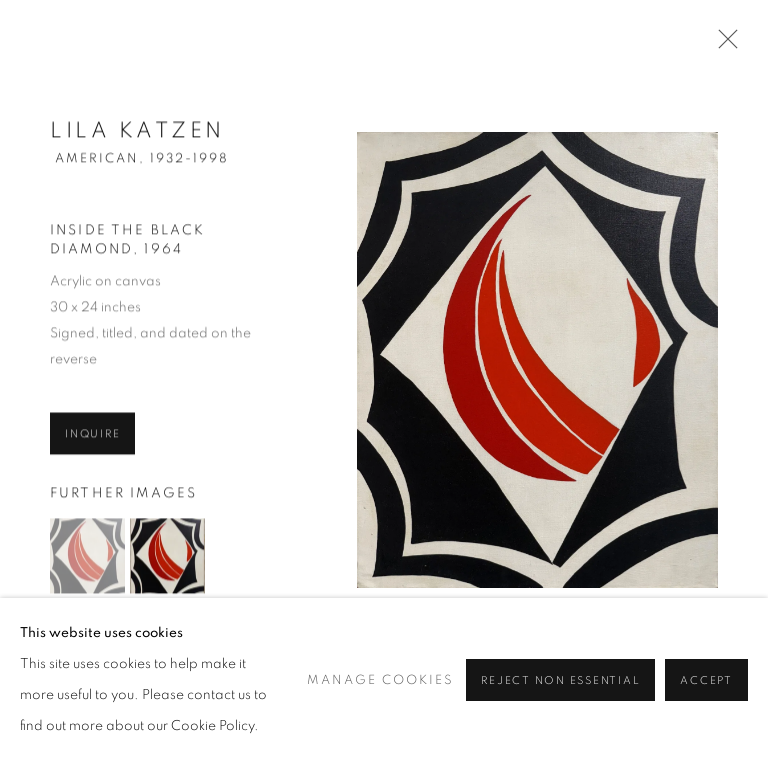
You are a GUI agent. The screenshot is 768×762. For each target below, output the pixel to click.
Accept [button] (706, 727)
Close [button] (723, 45)
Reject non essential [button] (560, 727)
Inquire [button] (92, 439)
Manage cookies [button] (380, 726)
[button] (87, 561)
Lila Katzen (137, 136)
